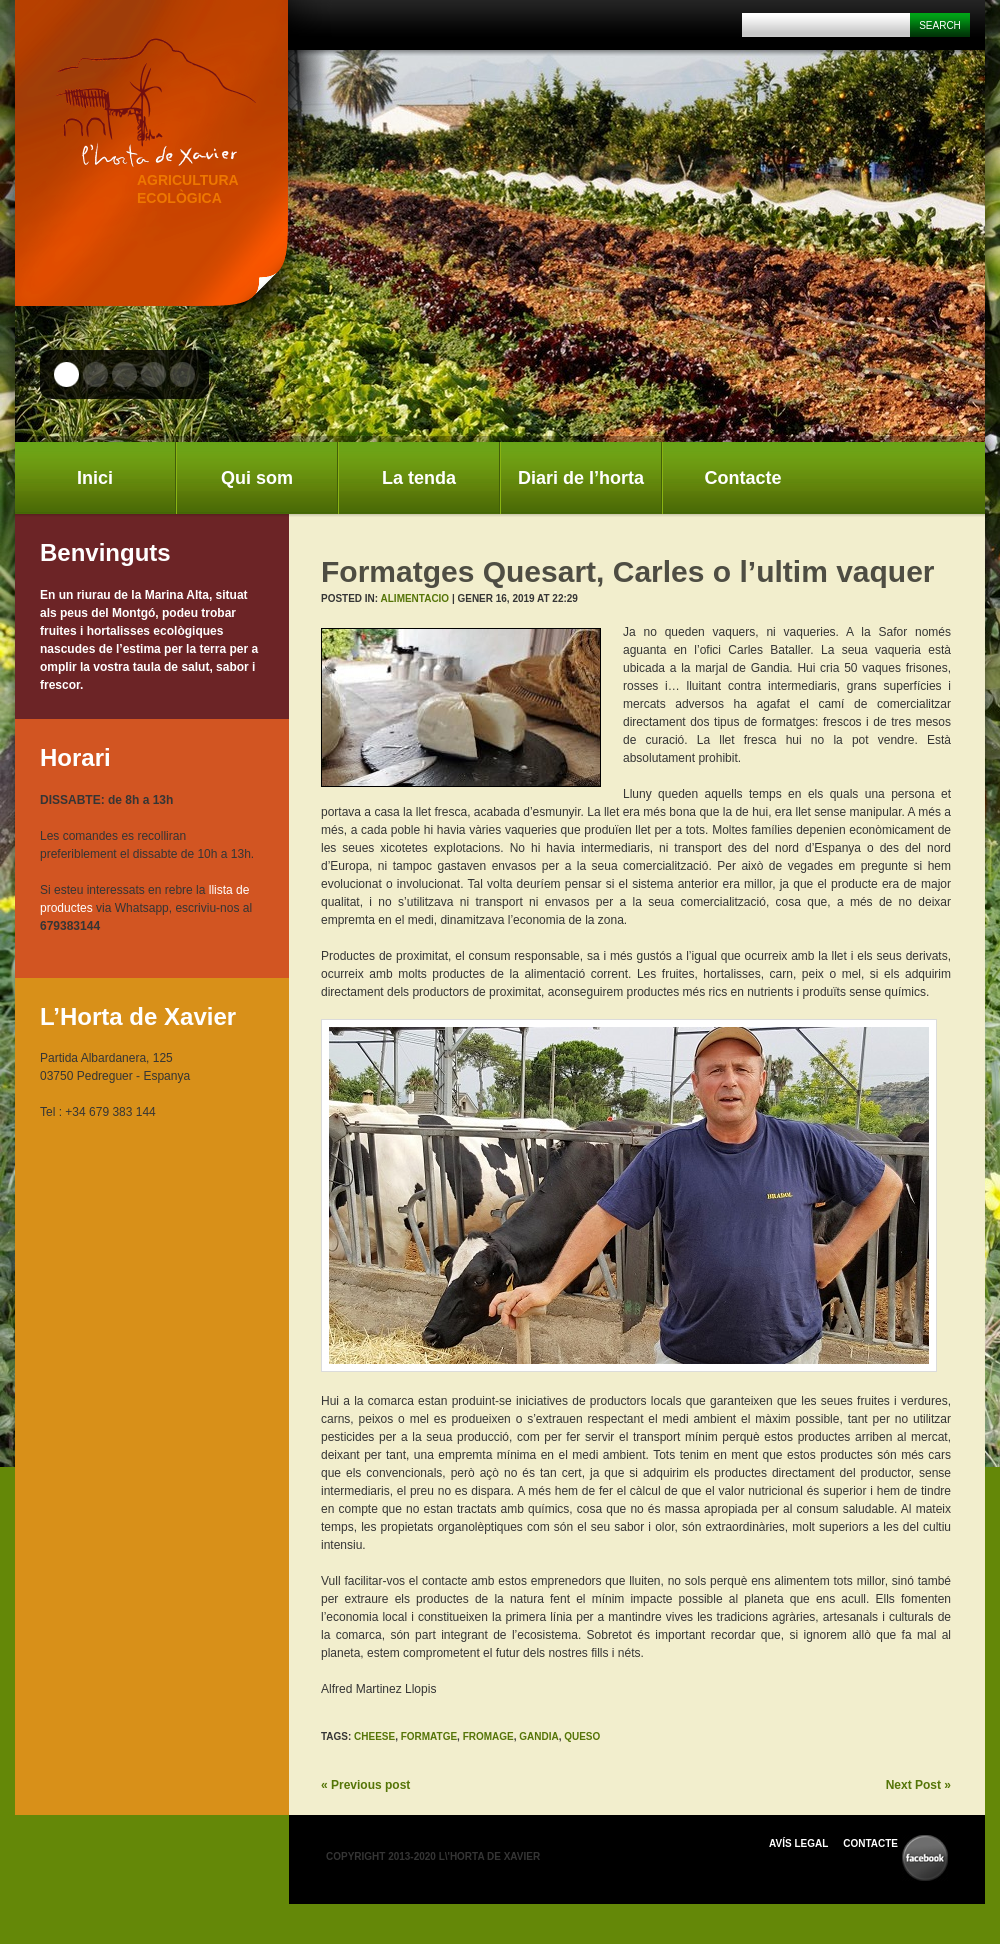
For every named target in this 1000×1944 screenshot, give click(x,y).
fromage (488, 1736)
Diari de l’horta (581, 478)
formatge (429, 1736)
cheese (374, 1736)
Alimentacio (415, 598)
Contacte (742, 478)
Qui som (257, 478)
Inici (95, 478)
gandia (538, 1736)
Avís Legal (798, 1843)
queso (582, 1736)
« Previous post (365, 1785)
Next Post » (918, 1785)
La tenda (419, 478)
